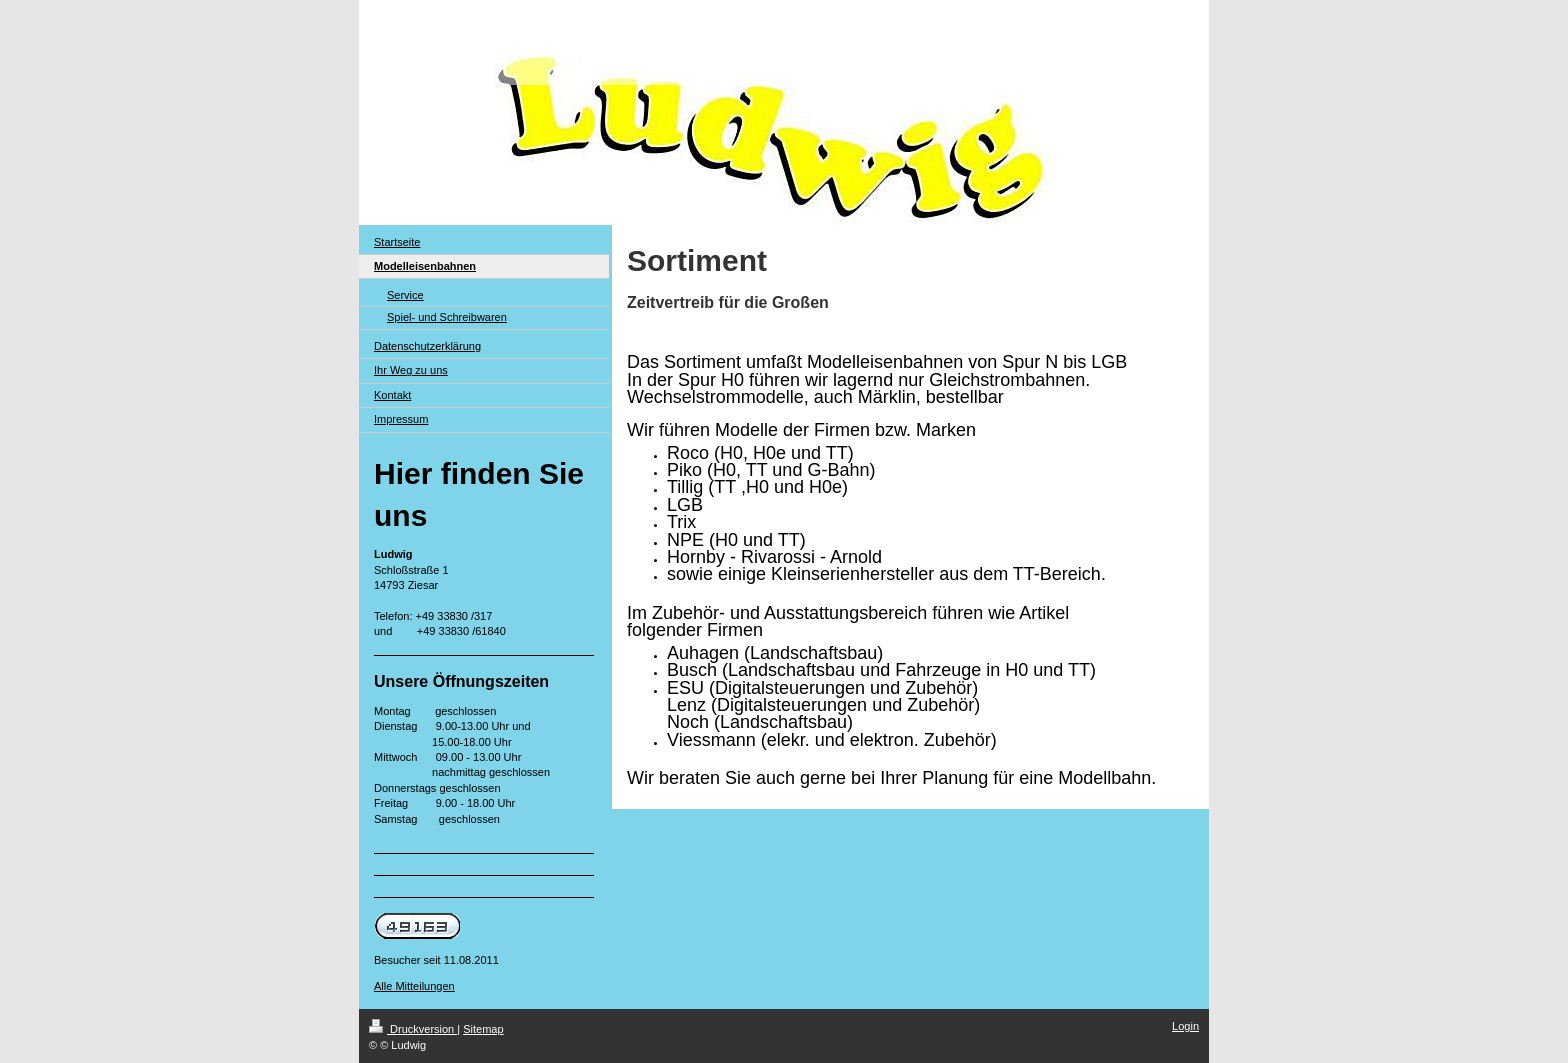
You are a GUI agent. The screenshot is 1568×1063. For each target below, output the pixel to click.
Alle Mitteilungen (414, 986)
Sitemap (483, 1029)
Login (1185, 1026)
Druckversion (413, 1029)
